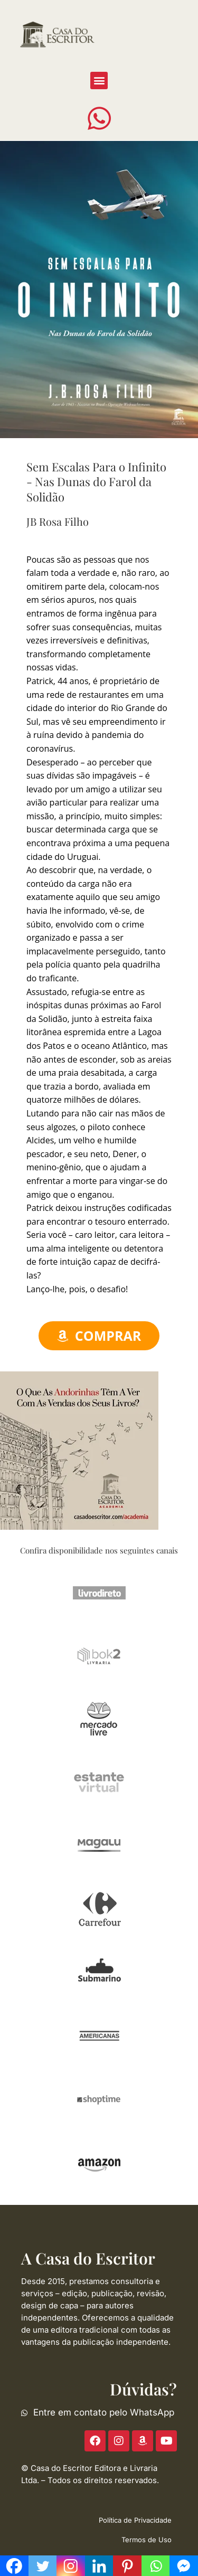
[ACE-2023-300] (79, 1450)
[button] (99, 80)
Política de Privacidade (135, 2520)
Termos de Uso (146, 2539)
